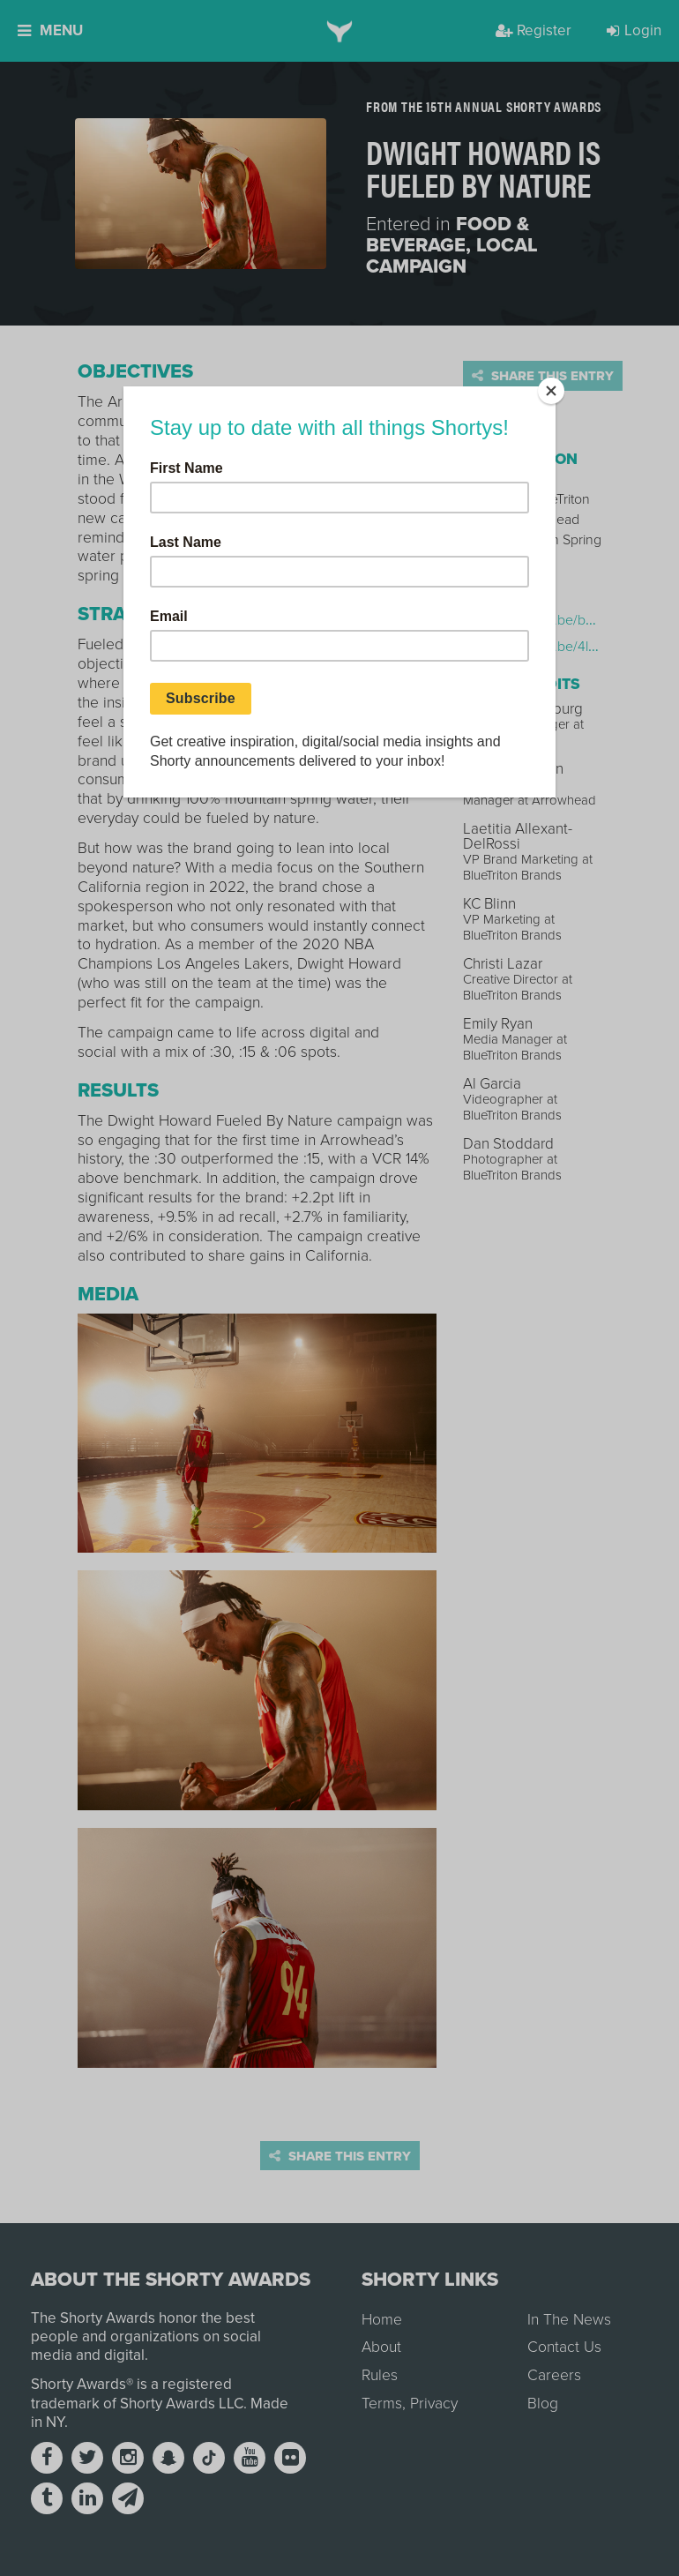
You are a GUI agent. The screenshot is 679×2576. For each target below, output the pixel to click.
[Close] (551, 391)
